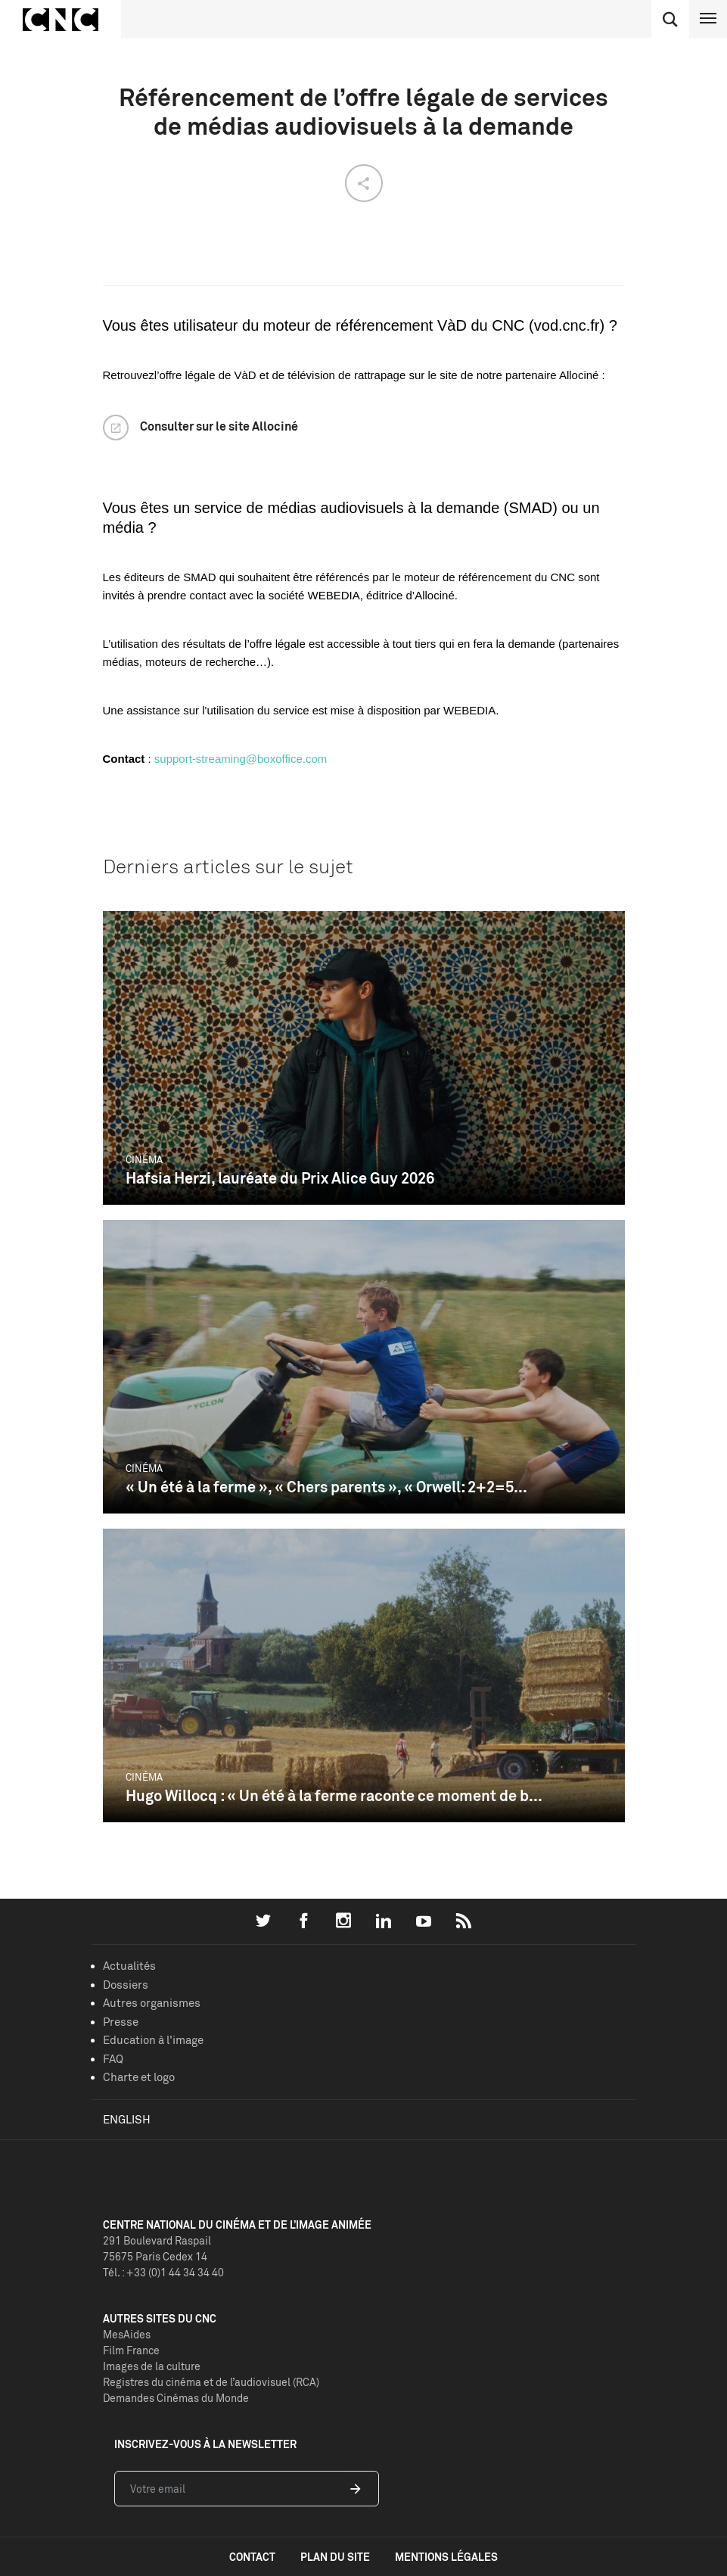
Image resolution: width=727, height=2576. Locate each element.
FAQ (113, 2059)
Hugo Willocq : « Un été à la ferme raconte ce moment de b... (334, 1795)
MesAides (127, 2334)
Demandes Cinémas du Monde (176, 2397)
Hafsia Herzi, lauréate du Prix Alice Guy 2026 (280, 1177)
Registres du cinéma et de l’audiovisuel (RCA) (211, 2381)
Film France (131, 2350)
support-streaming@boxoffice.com (240, 758)
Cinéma (144, 1159)
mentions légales (446, 2556)
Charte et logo (139, 2077)
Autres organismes (151, 2003)
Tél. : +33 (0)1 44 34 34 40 (163, 2272)
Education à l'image (153, 2040)
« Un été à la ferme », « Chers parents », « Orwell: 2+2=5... (326, 1486)
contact (252, 2556)
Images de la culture (151, 2366)
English (127, 2119)
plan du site (335, 2556)
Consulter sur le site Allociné (219, 426)
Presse (120, 2021)
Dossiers (125, 1984)
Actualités (129, 1965)
